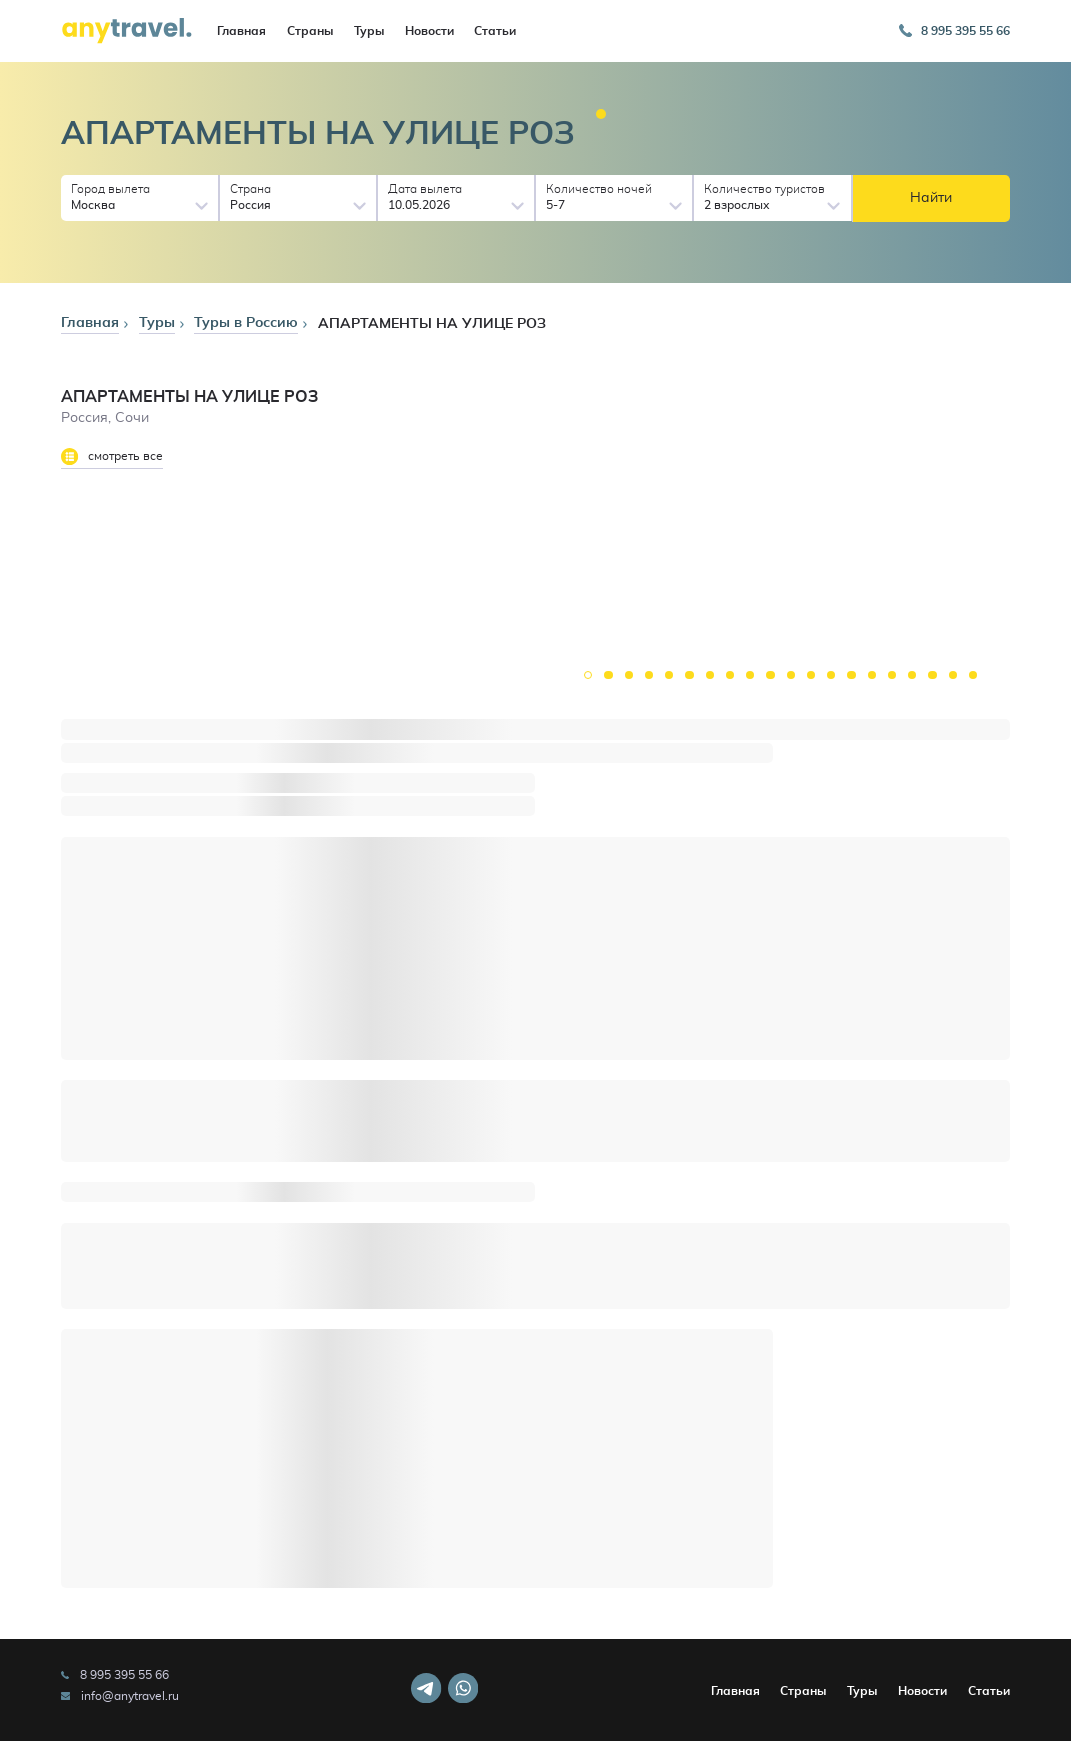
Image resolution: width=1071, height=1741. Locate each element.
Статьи (495, 31)
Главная (241, 31)
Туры (369, 31)
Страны (310, 31)
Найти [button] (931, 198)
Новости (429, 31)
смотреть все (112, 456)
